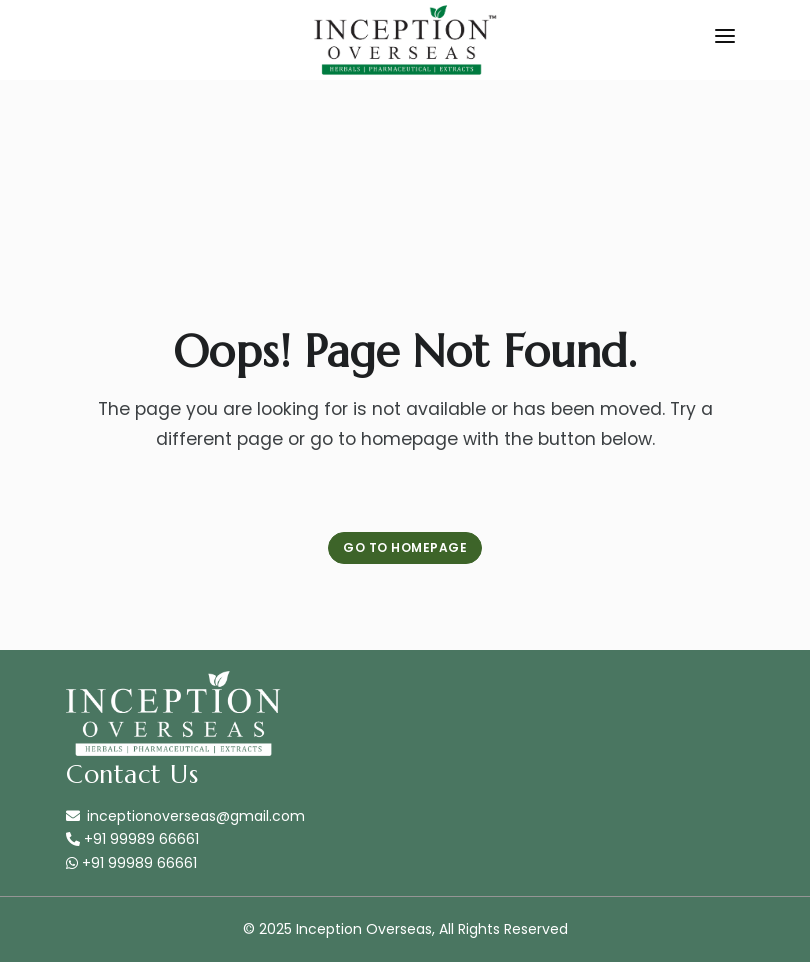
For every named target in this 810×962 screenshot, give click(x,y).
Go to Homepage (405, 547)
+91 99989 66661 (132, 839)
